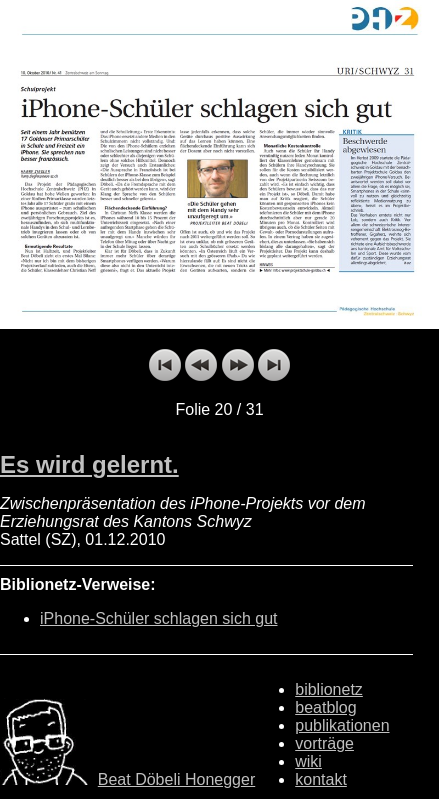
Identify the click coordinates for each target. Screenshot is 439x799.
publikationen (342, 725)
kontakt (321, 779)
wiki (308, 761)
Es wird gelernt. (89, 464)
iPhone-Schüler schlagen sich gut (158, 618)
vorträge (324, 743)
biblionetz (329, 689)
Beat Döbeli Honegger (176, 779)
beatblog (325, 707)
